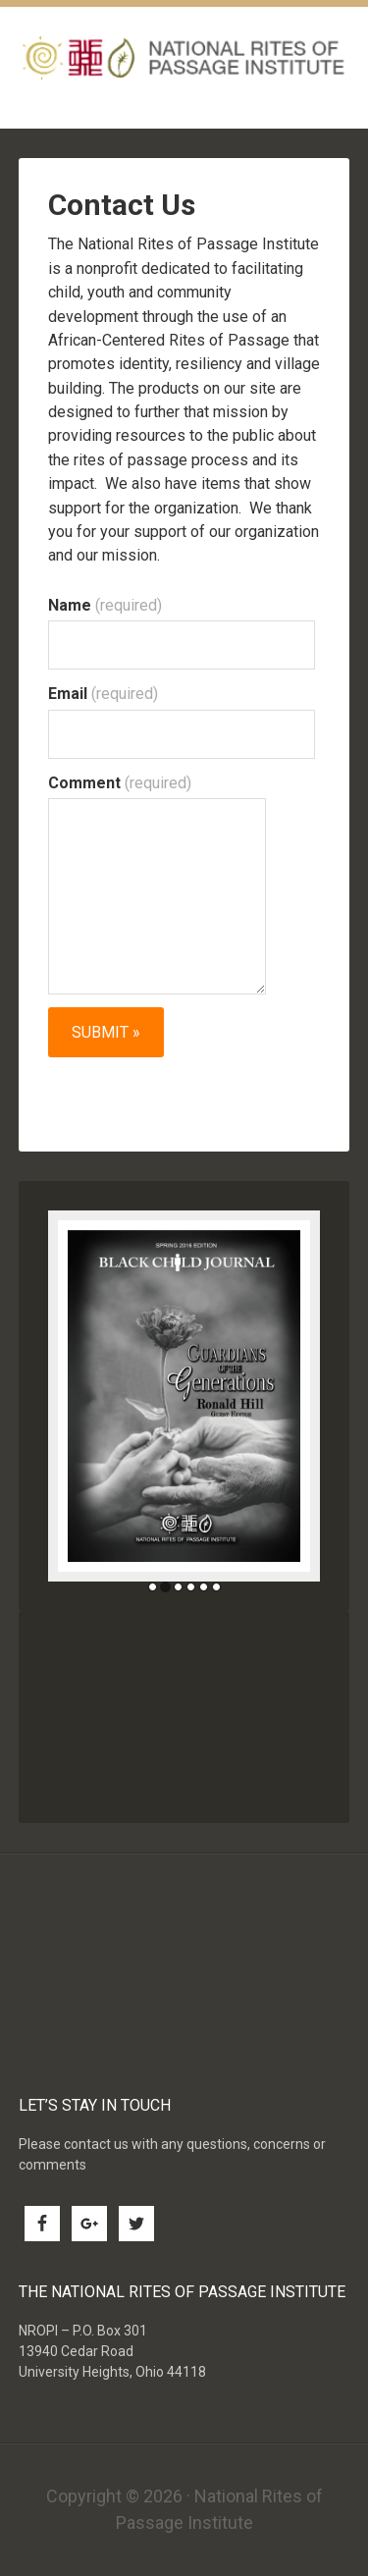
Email (103, 693)
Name (105, 605)
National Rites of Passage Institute (184, 57)
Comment (119, 783)
